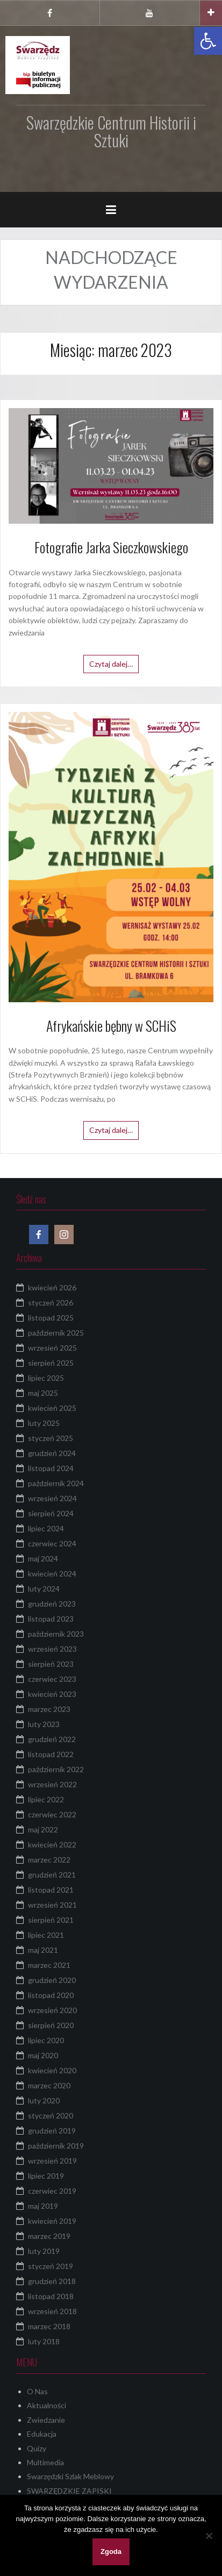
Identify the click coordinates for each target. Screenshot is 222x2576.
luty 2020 (44, 2100)
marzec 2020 (49, 2085)
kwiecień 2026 (52, 1287)
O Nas (37, 2391)
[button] (208, 41)
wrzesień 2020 (52, 2010)
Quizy (36, 2448)
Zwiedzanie (46, 2419)
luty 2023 (44, 1724)
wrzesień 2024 (52, 1498)
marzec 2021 (49, 1965)
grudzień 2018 (52, 2281)
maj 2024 (43, 1558)
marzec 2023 (49, 1709)
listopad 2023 (51, 1618)
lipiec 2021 (46, 1934)
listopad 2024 (51, 1468)
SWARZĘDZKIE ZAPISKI (69, 2490)
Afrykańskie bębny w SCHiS (111, 1025)
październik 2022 (56, 1769)
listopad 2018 (51, 2296)
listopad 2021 (51, 1889)
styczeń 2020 (50, 2115)
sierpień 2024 (51, 1513)
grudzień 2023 (52, 1603)
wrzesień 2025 (52, 1347)
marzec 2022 (49, 1859)
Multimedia (45, 2462)
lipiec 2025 (46, 1377)
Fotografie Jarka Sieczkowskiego (111, 547)
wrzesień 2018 (52, 2311)
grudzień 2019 (52, 2130)
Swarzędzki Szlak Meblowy (70, 2476)
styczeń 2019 (50, 2266)
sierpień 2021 (51, 1919)
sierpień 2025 (51, 1362)
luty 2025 (44, 1423)
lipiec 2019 (46, 2175)
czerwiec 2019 (52, 2190)
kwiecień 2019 (52, 2220)
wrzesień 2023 (52, 1648)
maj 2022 (43, 1829)
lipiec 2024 (46, 1528)
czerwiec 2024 (52, 1543)
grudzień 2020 (52, 1980)
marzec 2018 (49, 2326)
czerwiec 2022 (52, 1814)
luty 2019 (44, 2251)
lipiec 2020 (46, 2040)
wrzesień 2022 (52, 1784)
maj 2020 (43, 2055)
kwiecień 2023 (52, 1694)
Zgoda (111, 2552)
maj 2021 (43, 1949)
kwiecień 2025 (52, 1407)
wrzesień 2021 (52, 1904)
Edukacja (41, 2433)
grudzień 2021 (52, 1874)
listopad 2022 (51, 1754)
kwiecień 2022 (52, 1844)
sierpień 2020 (51, 2025)
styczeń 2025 (50, 1438)
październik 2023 (56, 1633)
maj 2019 (43, 2205)
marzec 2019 (49, 2235)
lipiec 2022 (46, 1799)
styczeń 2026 (50, 1302)
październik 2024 (56, 1483)
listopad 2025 (51, 1317)
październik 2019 (56, 2145)
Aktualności (46, 2405)
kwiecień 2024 (52, 1573)
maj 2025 (43, 1392)
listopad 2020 (51, 1995)
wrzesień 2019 (52, 2160)
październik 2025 (56, 1332)
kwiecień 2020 (52, 2070)
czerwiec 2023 (52, 1678)
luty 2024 (44, 1588)
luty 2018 (44, 2341)
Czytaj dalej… (111, 663)
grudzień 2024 (52, 1453)
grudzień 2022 (52, 1739)
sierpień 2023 (51, 1663)
